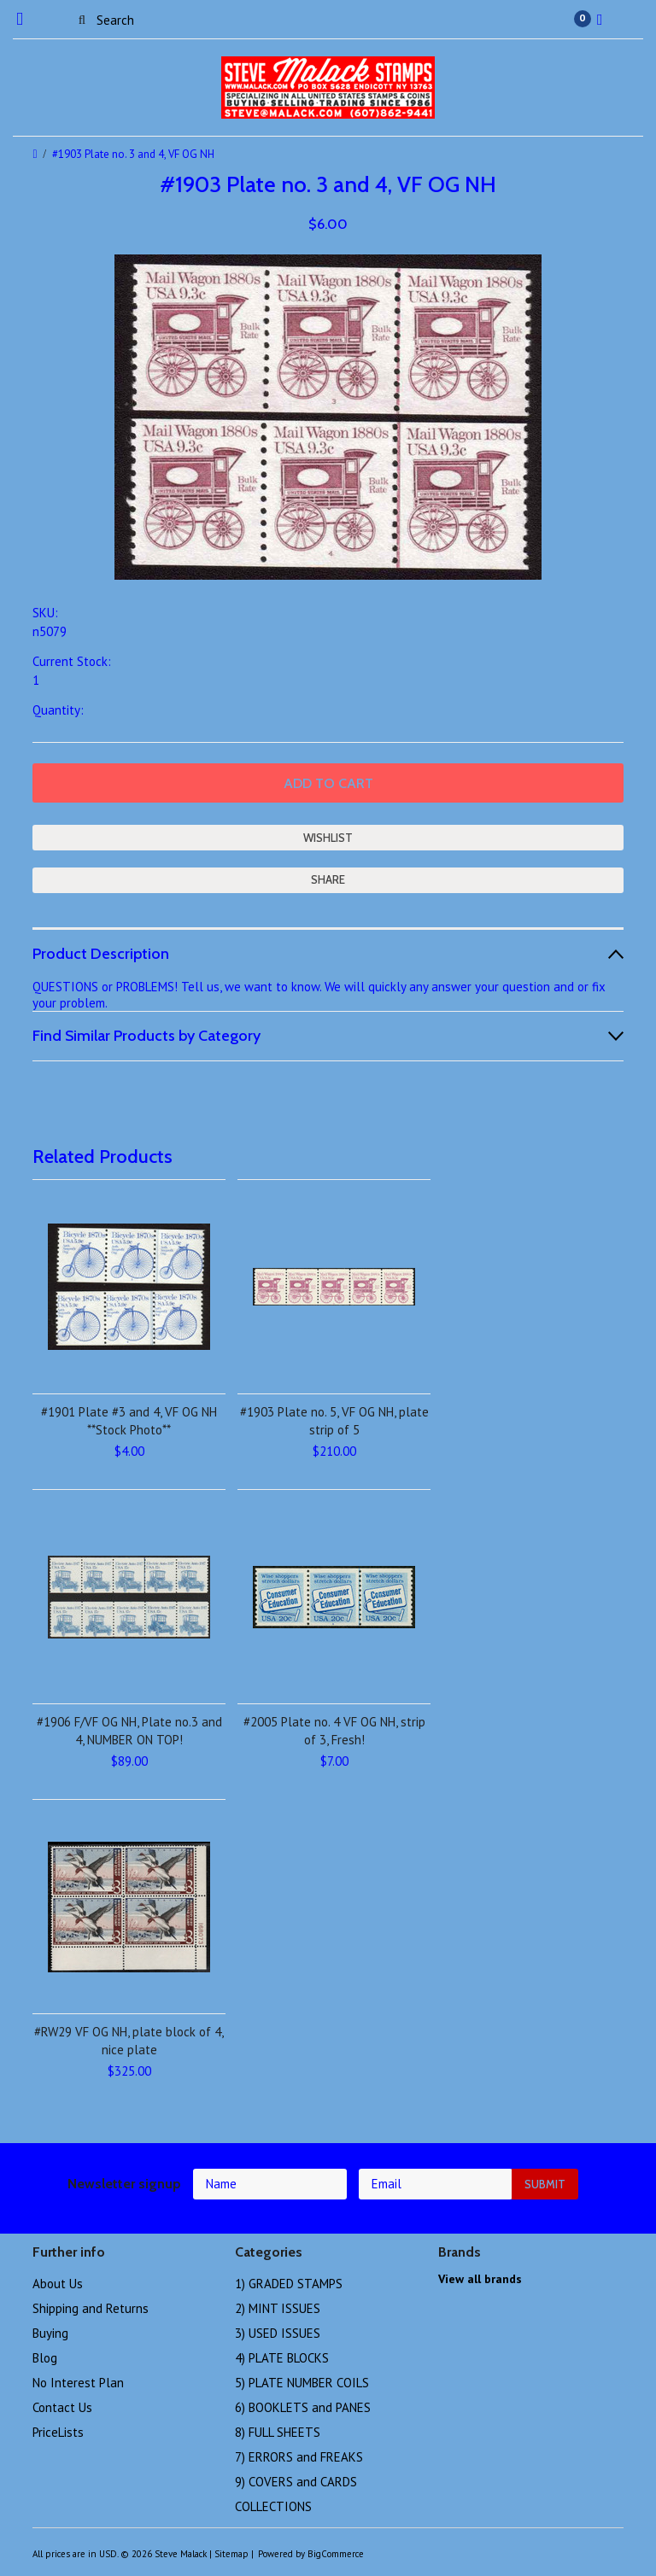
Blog (44, 2358)
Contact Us (62, 2407)
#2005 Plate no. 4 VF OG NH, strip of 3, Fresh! (334, 1731)
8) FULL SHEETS (277, 2432)
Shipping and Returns (90, 2308)
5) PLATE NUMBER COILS (302, 2382)
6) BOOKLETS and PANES (303, 2407)
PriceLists (58, 2432)
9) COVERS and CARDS (296, 2482)
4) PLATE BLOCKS (282, 2358)
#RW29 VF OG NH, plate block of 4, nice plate (129, 2041)
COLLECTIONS (273, 2506)
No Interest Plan (78, 2382)
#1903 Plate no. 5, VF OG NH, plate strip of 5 (334, 1421)
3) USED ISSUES (277, 2333)
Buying (50, 2333)
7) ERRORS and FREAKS (299, 2457)
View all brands (480, 2279)
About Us (57, 2283)
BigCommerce (336, 2554)
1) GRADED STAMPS (289, 2283)
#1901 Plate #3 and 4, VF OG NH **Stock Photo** (129, 1421)
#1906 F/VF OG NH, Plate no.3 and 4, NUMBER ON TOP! (129, 1731)
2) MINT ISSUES (277, 2308)
